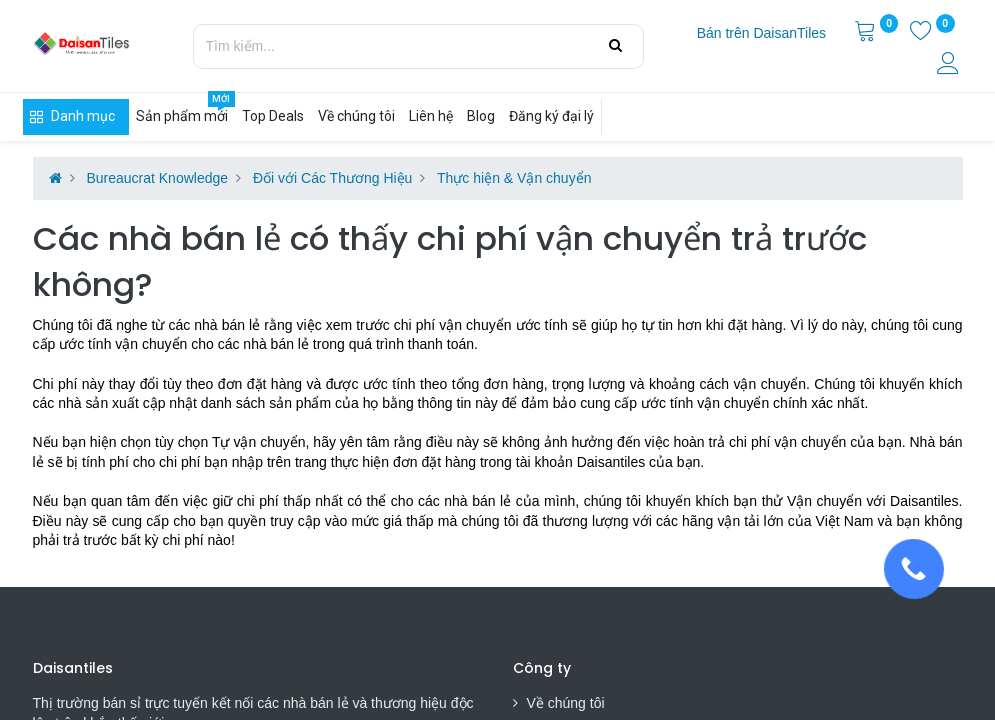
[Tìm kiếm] (615, 46)
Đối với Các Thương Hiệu (332, 178)
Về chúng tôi (566, 703)
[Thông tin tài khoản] (950, 66)
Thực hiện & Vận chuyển (514, 178)
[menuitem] (761, 34)
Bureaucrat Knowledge (157, 178)
